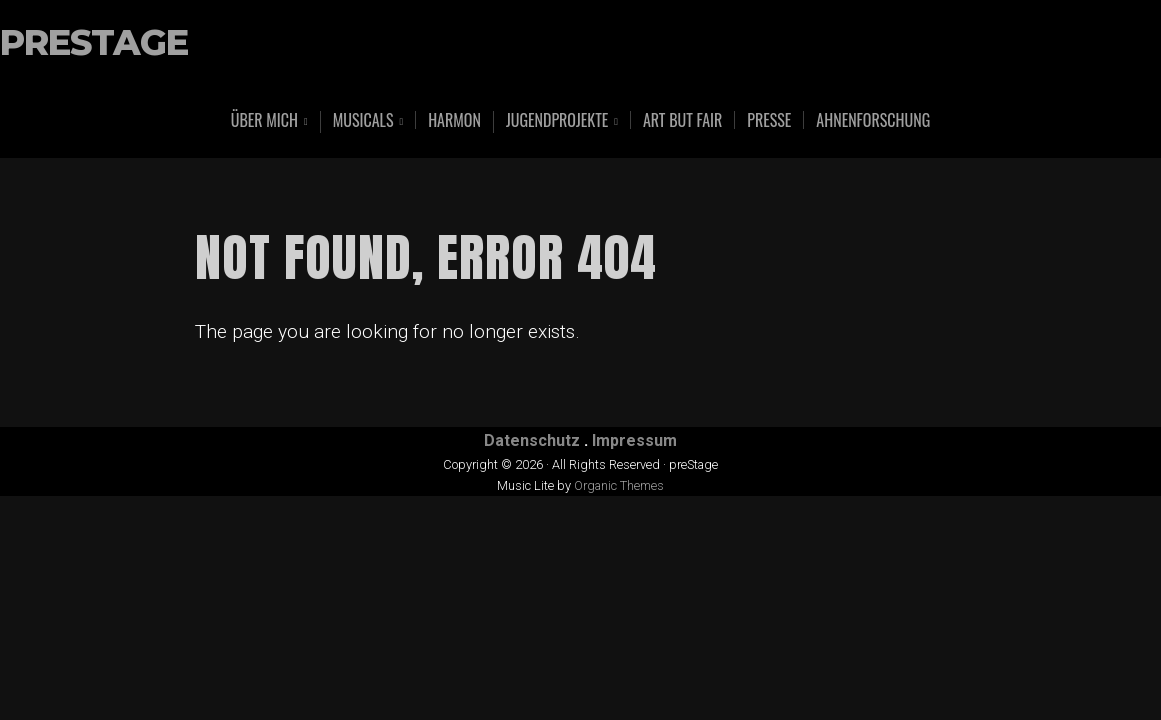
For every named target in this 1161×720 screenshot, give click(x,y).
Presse (769, 120)
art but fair (682, 120)
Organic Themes (619, 485)
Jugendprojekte (557, 121)
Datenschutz (532, 440)
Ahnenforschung (873, 120)
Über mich (264, 121)
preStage (94, 43)
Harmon (454, 120)
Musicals (363, 121)
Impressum (634, 440)
